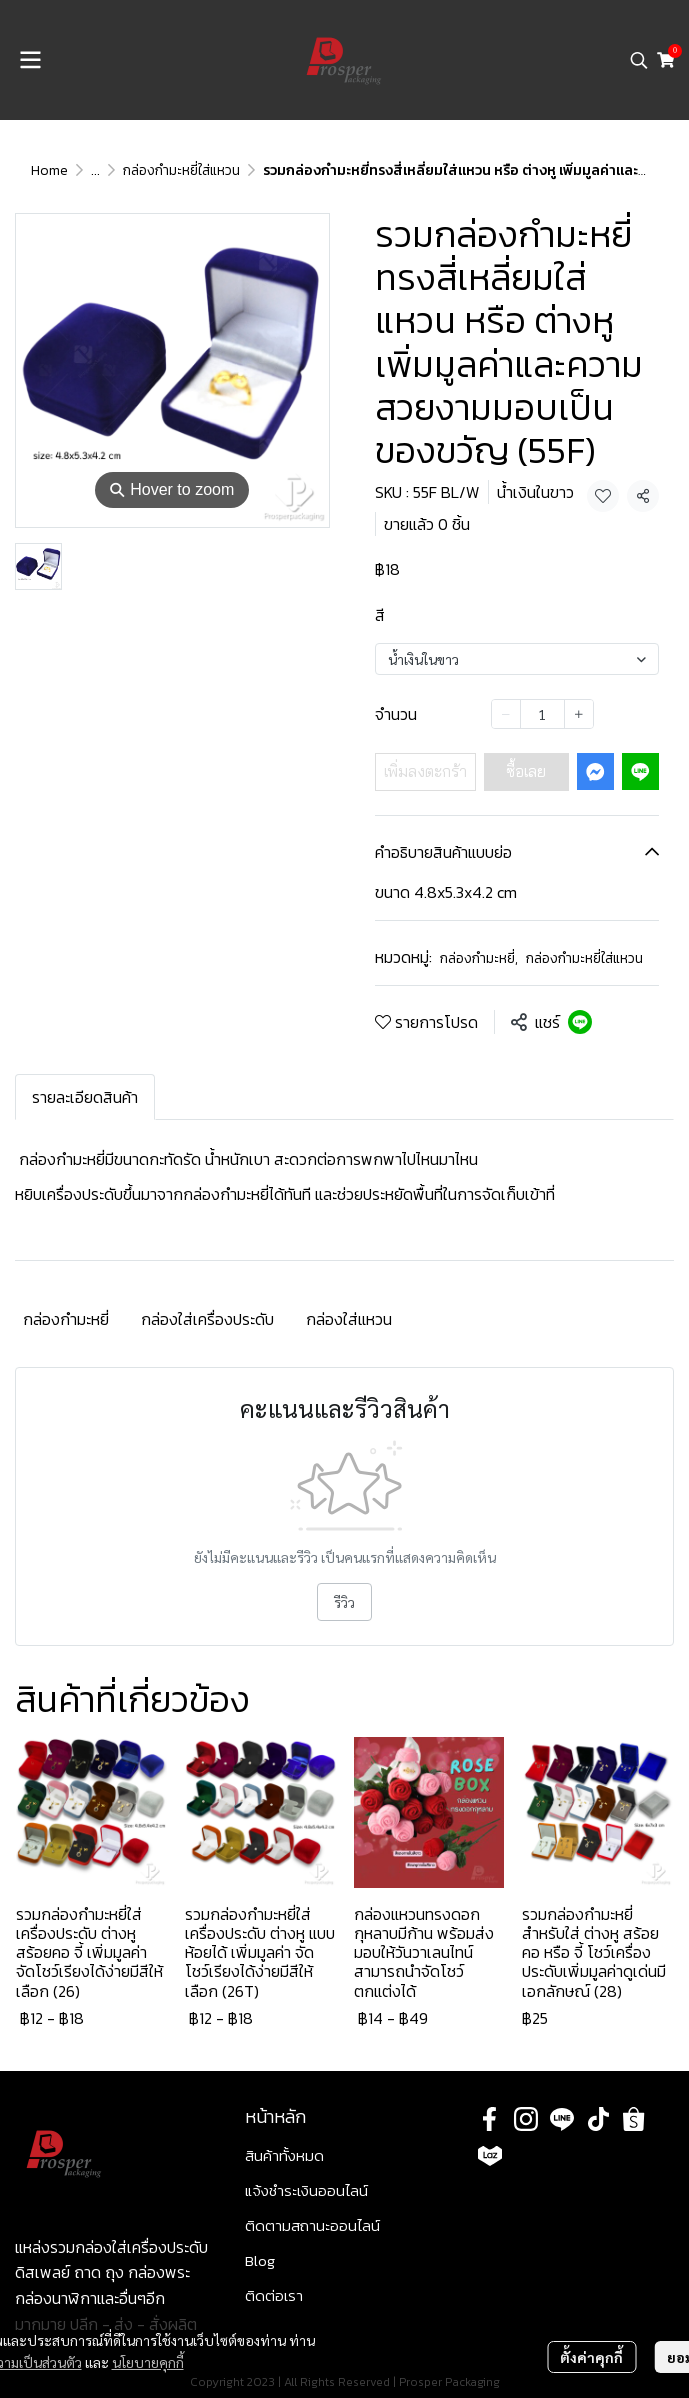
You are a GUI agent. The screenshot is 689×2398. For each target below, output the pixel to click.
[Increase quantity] (579, 714)
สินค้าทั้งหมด (284, 2155)
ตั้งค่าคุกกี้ (591, 2357)
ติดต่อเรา (274, 2295)
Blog (260, 2260)
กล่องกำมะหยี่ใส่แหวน (181, 170)
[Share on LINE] (580, 1022)
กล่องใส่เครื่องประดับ (207, 1319)
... (95, 170)
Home (49, 170)
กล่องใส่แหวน (349, 1319)
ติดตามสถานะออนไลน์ (312, 2225)
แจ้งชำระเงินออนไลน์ (306, 2190)
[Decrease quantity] (506, 714)
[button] (639, 60)
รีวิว (344, 1602)
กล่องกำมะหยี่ (479, 958)
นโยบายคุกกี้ (148, 2362)
